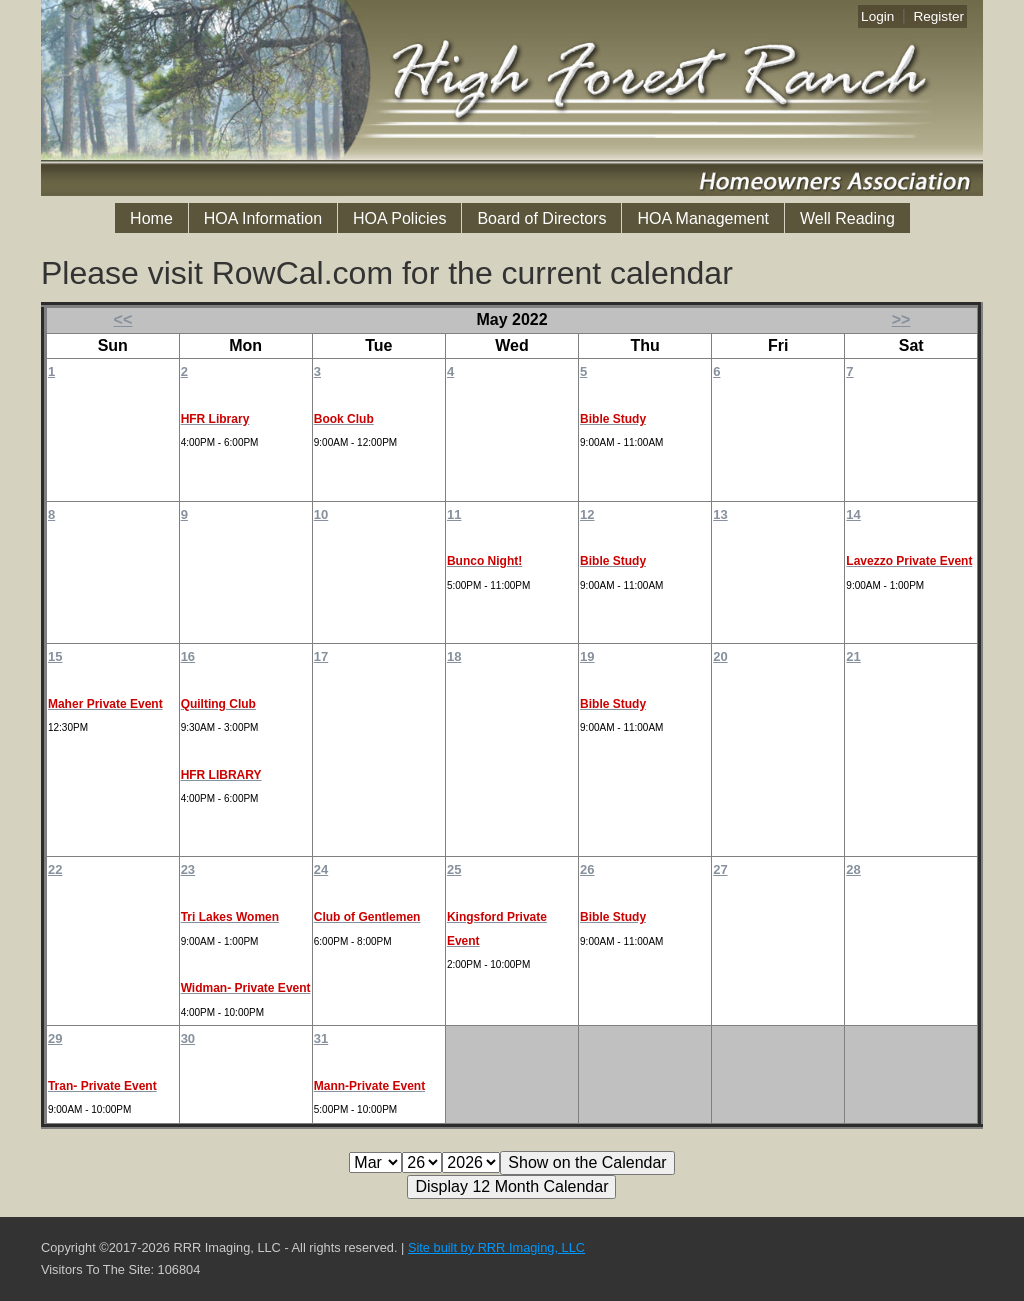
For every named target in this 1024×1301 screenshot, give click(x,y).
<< (123, 319)
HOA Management (703, 218)
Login (877, 16)
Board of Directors (541, 218)
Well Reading (847, 218)
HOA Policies (399, 218)
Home (151, 218)
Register (938, 16)
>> (901, 319)
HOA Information (263, 218)
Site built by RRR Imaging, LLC (496, 1247)
